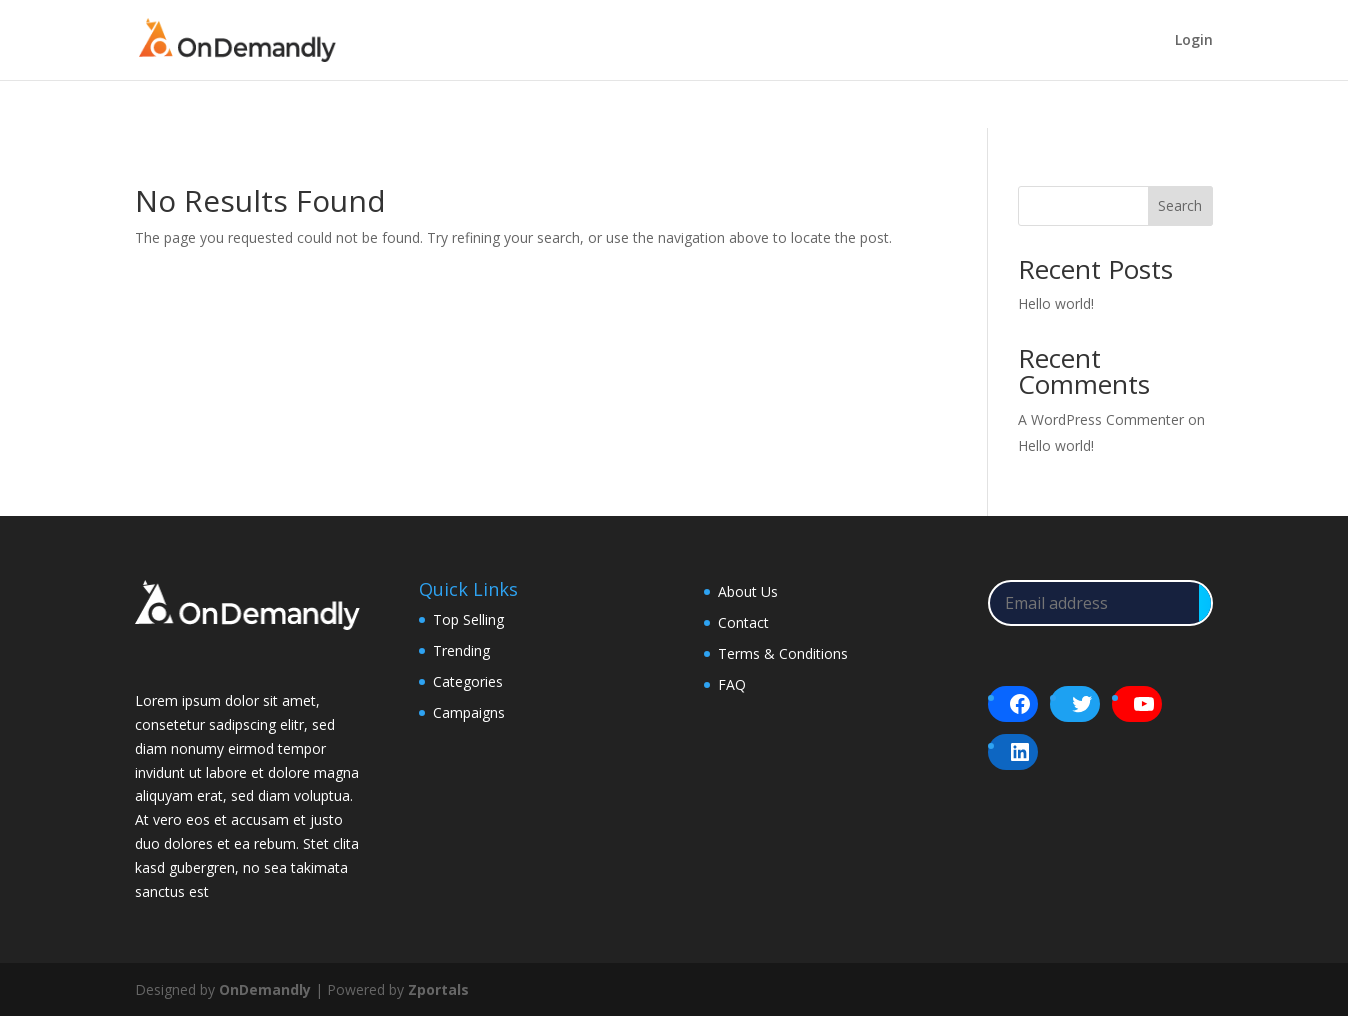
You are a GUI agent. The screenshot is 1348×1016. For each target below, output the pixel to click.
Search (1180, 205)
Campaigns (469, 712)
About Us (748, 591)
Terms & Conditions (783, 653)
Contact (743, 622)
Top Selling (468, 619)
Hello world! (1056, 303)
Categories (468, 681)
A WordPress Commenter (1101, 419)
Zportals (438, 989)
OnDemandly (265, 989)
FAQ (732, 684)
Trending (461, 650)
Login (1194, 41)
